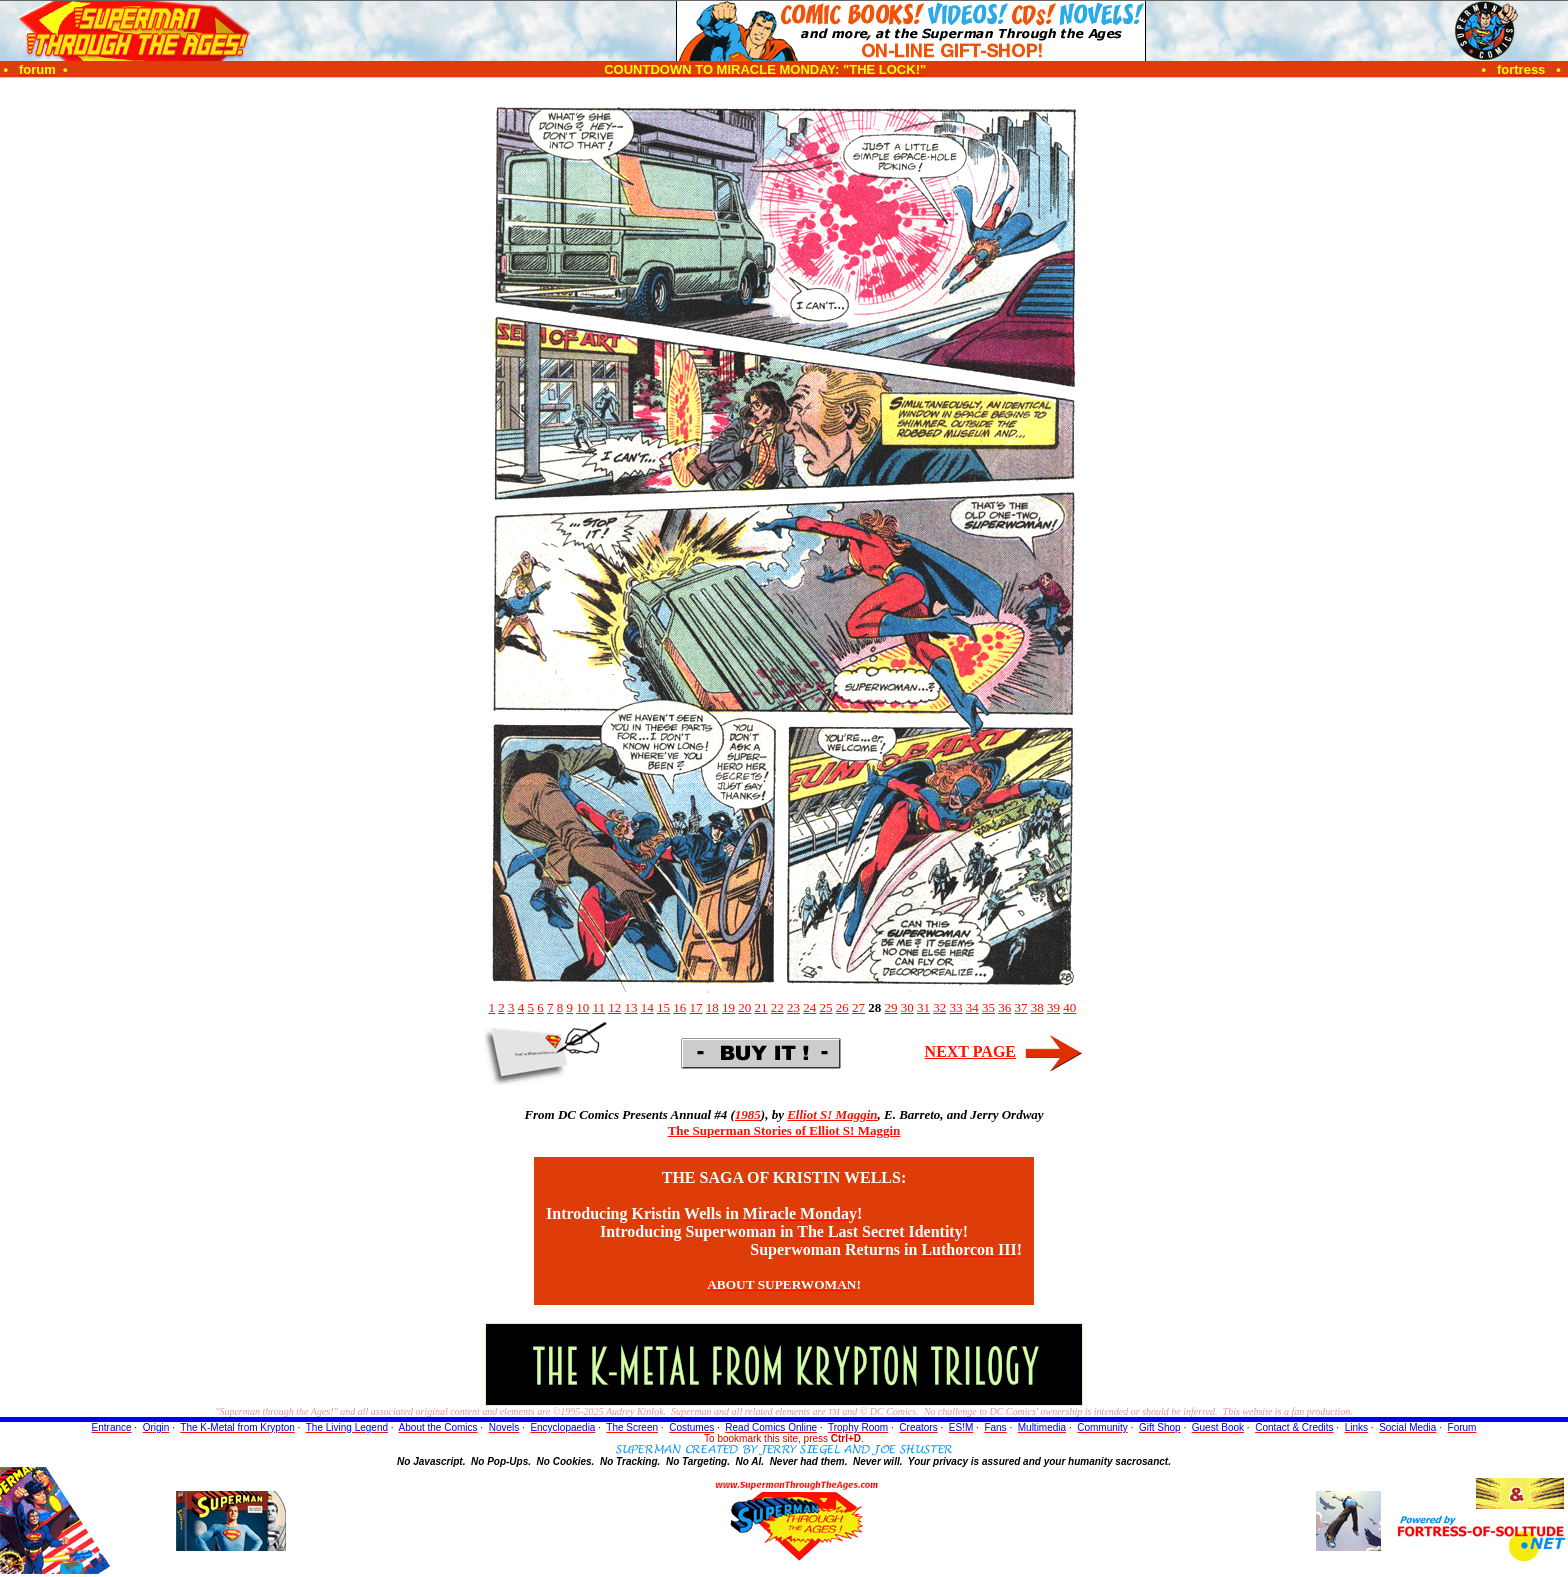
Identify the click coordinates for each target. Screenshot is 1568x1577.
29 (891, 1007)
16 (679, 1007)
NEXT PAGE (970, 1051)
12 (614, 1007)
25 (826, 1007)
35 (988, 1007)
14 (647, 1007)
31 (923, 1007)
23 (793, 1007)
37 (1021, 1007)
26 (842, 1007)
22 (777, 1007)
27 (858, 1007)
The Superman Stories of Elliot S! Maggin (784, 1130)
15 (663, 1007)
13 (631, 1007)
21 (761, 1007)
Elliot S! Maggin (832, 1114)
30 (907, 1007)
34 (972, 1007)
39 (1053, 1007)
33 (956, 1007)
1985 (748, 1114)
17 (696, 1007)
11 (598, 1007)
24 (809, 1007)
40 (1069, 1007)
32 (939, 1007)
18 (712, 1007)
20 (744, 1007)
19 (728, 1007)
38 (1037, 1007)
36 (1004, 1007)
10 (582, 1007)
